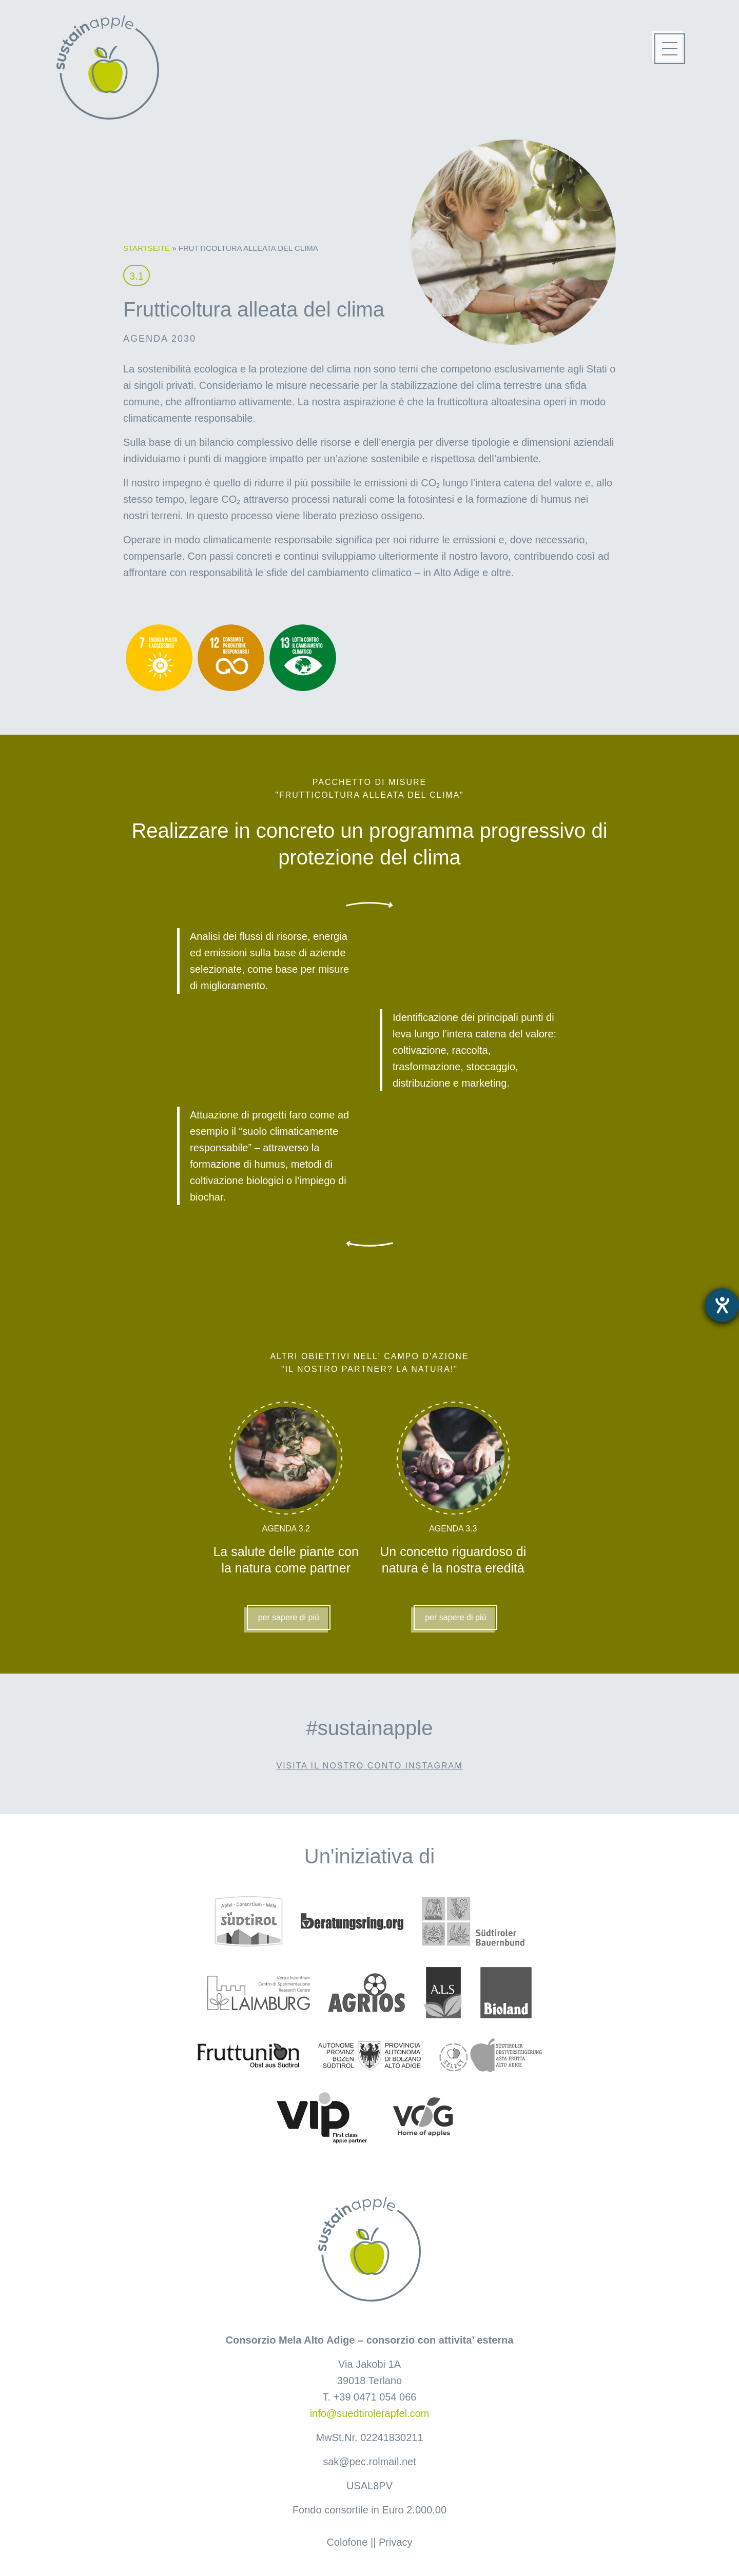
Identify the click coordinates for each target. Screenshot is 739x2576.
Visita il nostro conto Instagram (370, 1765)
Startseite (146, 248)
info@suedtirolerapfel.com (370, 2413)
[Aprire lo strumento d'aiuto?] (722, 1305)
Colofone (346, 2542)
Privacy (396, 2542)
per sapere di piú (288, 1617)
